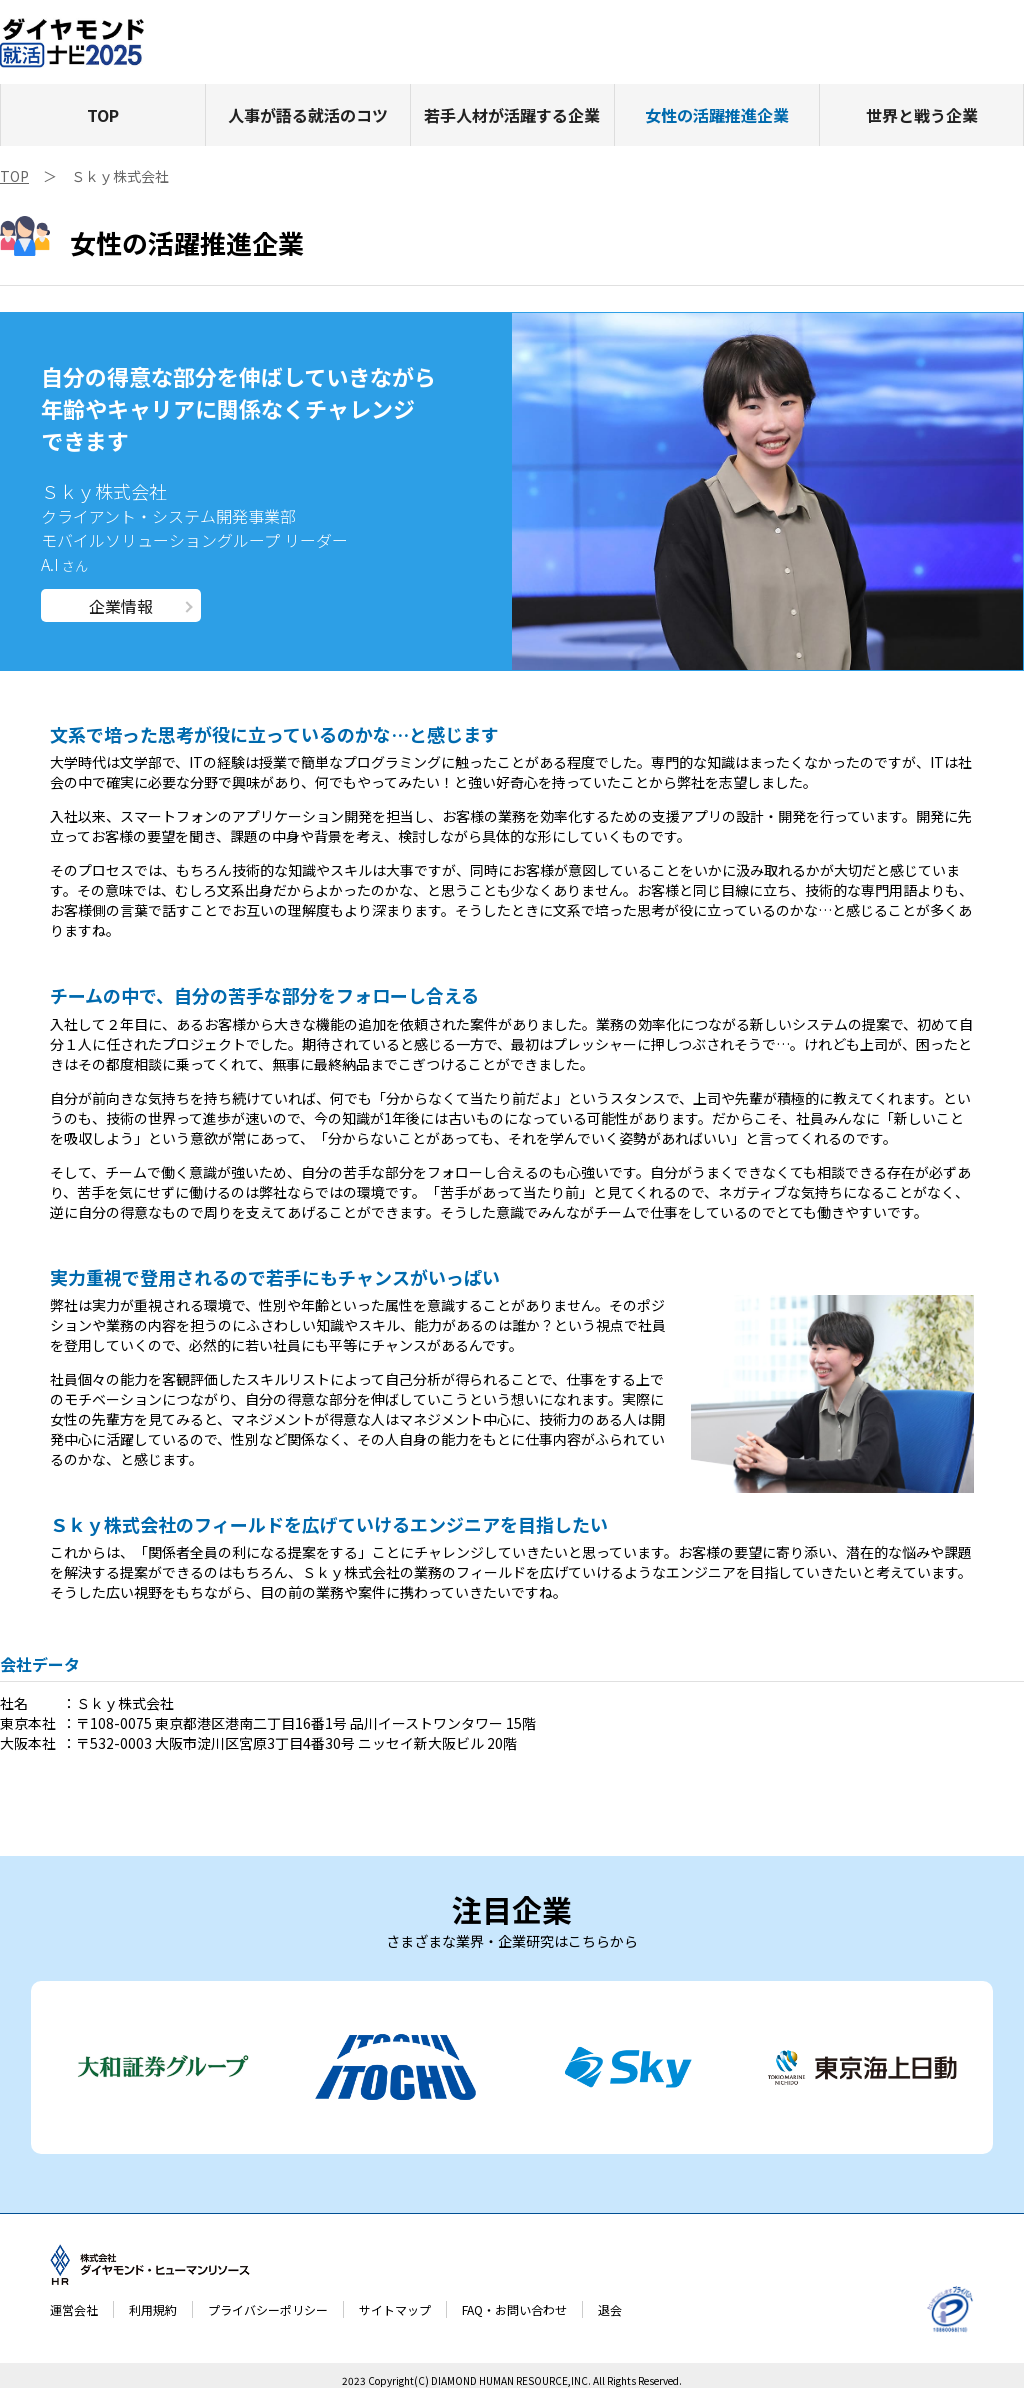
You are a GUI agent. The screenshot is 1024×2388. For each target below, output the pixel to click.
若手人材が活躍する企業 (512, 115)
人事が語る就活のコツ (308, 115)
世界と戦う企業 (922, 115)
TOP (103, 115)
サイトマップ (395, 2309)
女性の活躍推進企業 (717, 115)
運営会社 (74, 2309)
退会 (610, 2309)
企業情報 (121, 606)
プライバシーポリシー (268, 2309)
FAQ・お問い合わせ (514, 2309)
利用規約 (153, 2309)
